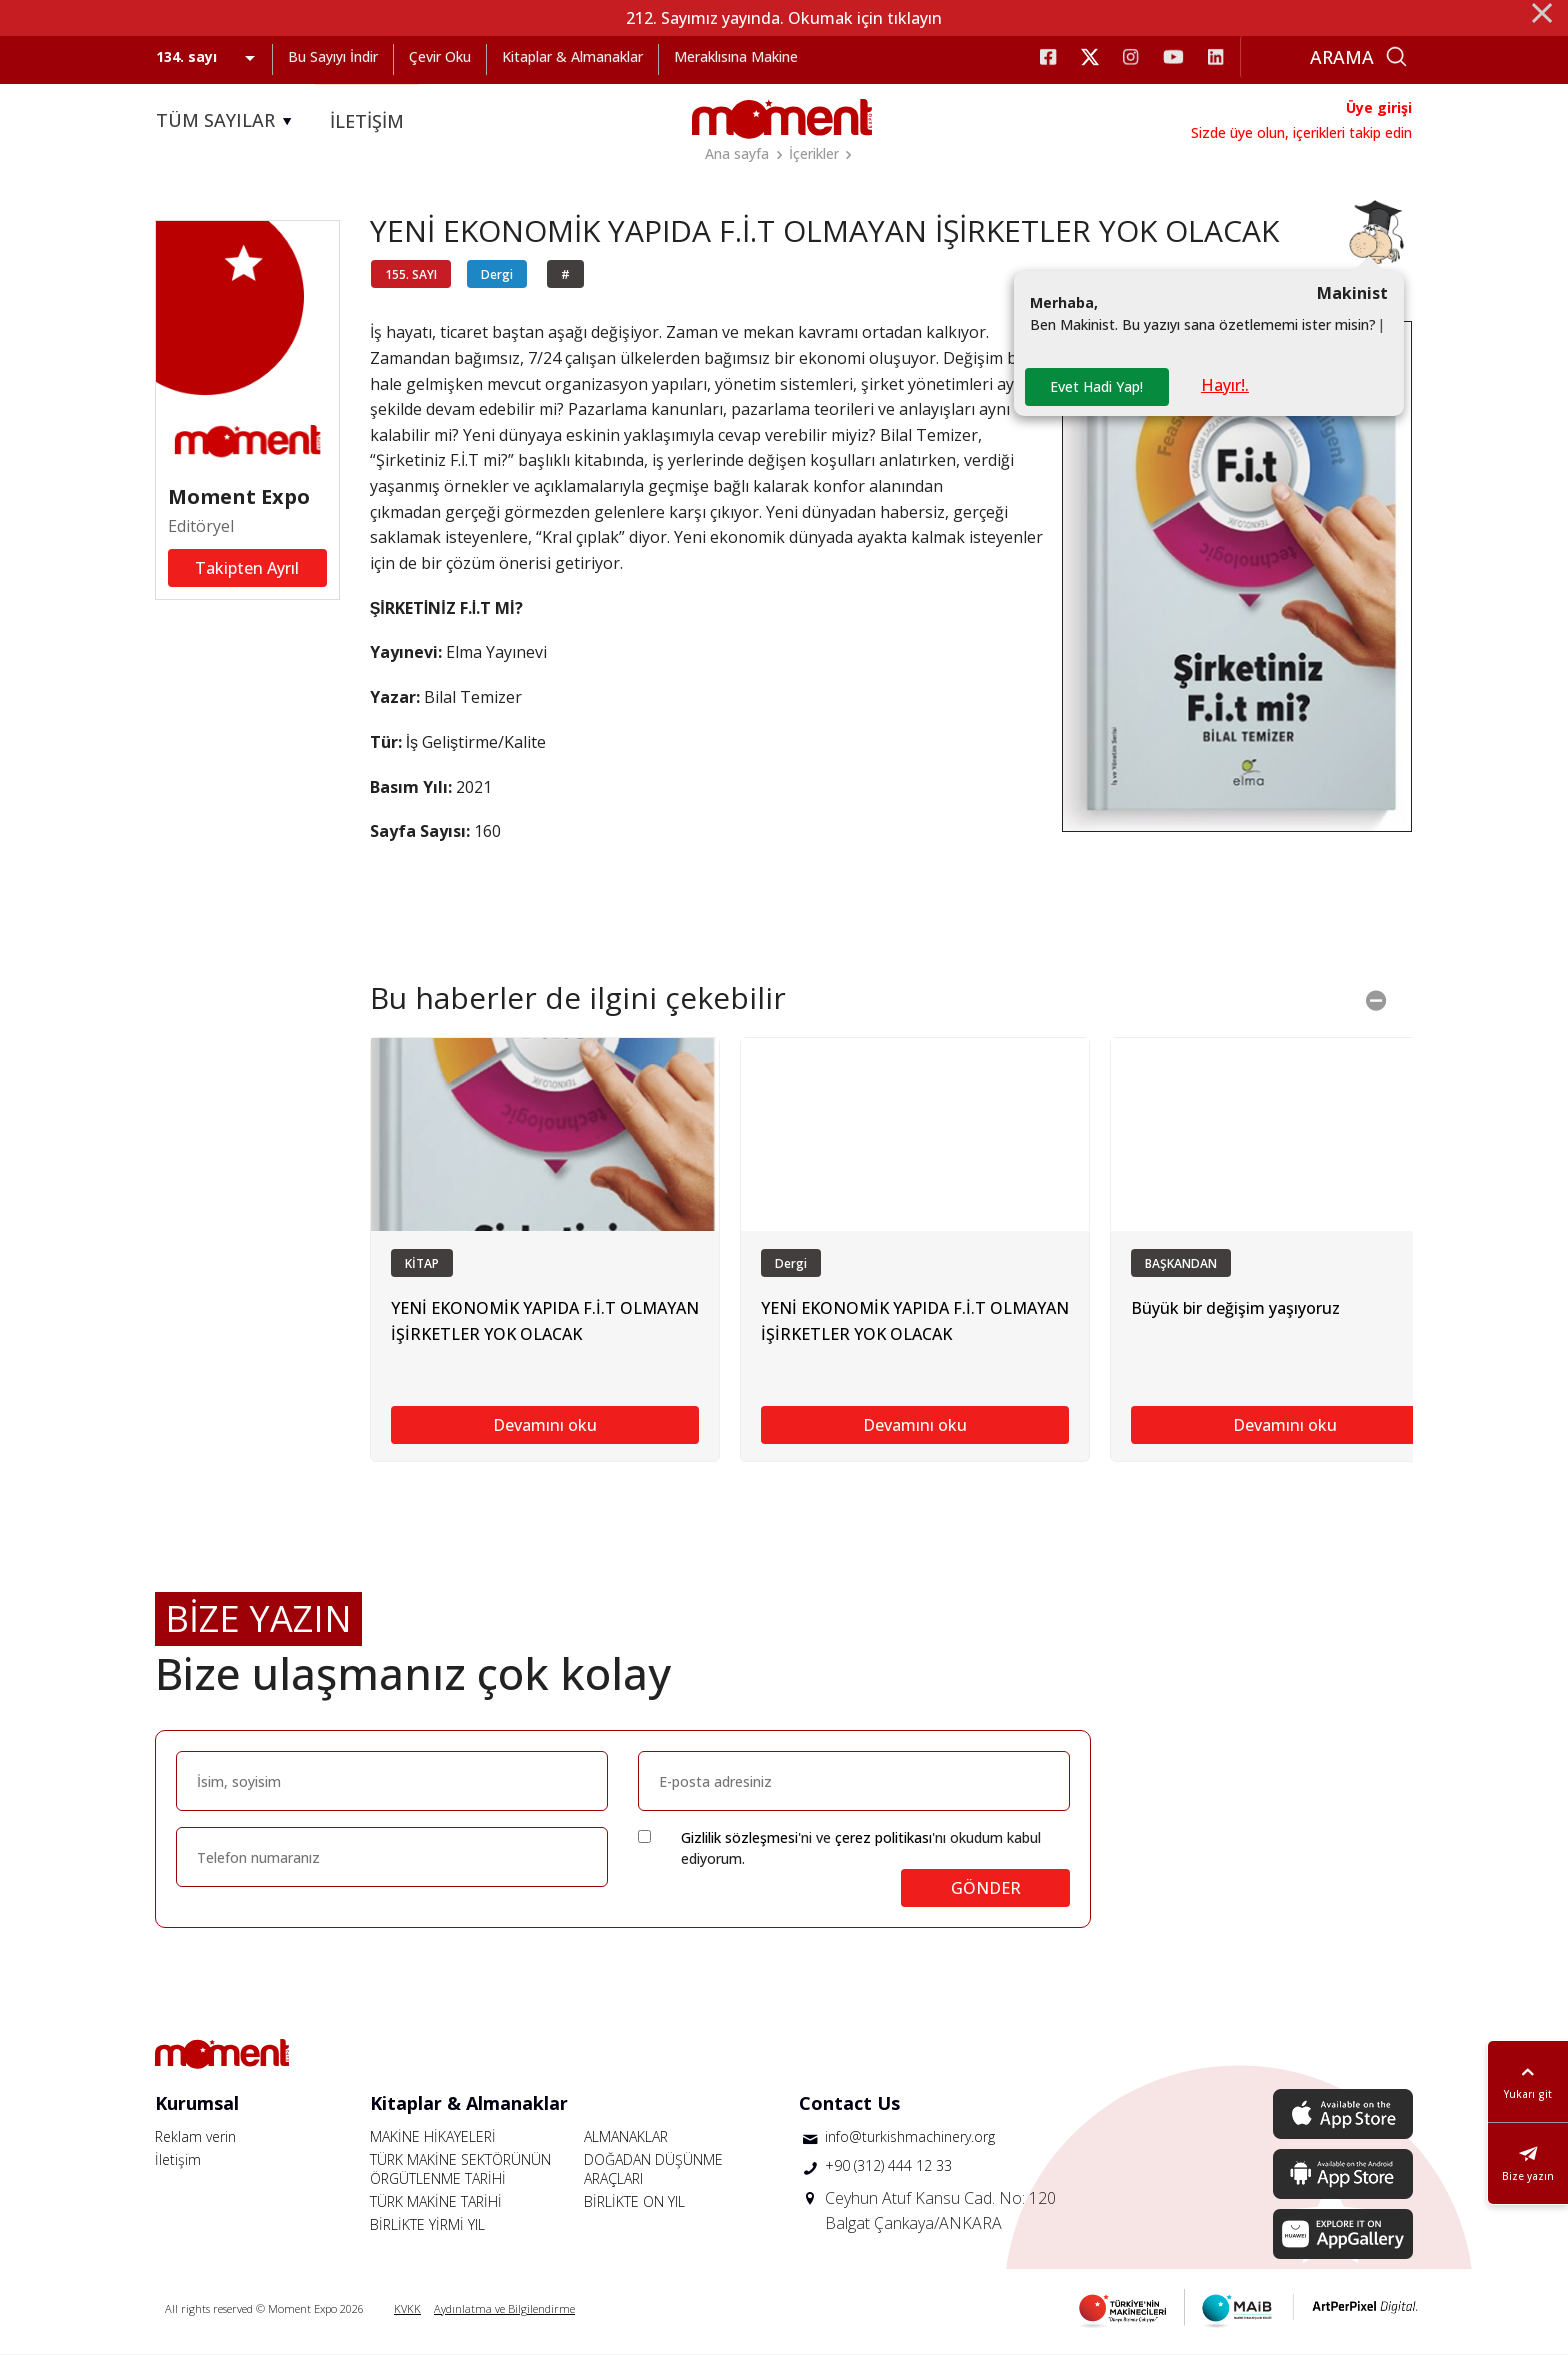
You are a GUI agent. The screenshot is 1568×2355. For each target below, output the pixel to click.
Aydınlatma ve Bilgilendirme (504, 2308)
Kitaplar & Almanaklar (572, 56)
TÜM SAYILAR (227, 121)
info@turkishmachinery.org (910, 2136)
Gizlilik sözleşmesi (739, 1837)
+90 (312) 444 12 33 (888, 2165)
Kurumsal (197, 2103)
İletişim (178, 2159)
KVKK (407, 2308)
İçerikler (814, 153)
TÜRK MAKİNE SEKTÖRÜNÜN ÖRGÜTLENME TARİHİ (460, 2169)
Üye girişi (1379, 107)
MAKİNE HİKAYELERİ (433, 2136)
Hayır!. (1225, 385)
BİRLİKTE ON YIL (634, 2201)
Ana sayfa (737, 153)
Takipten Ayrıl (247, 568)
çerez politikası (883, 1837)
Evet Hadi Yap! (1096, 386)
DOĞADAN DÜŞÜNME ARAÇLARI (653, 2169)
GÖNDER (986, 1888)
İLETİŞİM (367, 121)
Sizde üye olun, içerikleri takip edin (1301, 132)
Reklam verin (195, 2136)
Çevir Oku (440, 56)
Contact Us (849, 2103)
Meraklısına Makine (736, 56)
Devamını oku (545, 1425)
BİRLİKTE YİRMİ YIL (427, 2224)
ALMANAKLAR (626, 2136)
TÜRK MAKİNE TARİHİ (436, 2201)
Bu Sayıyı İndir (333, 56)
